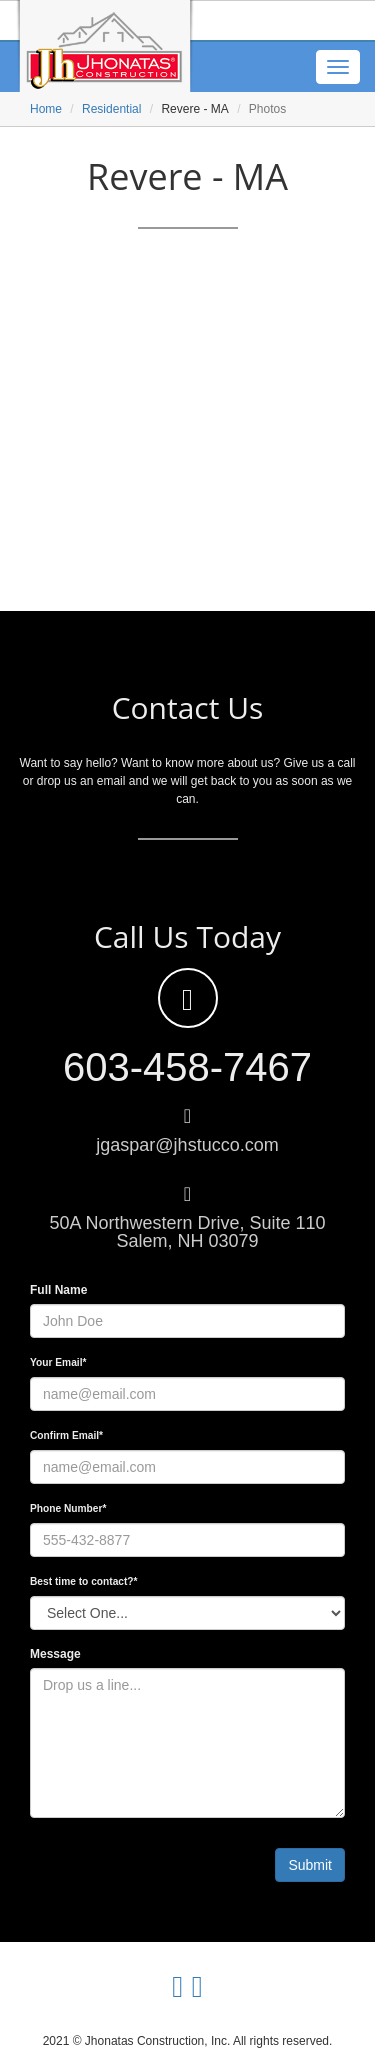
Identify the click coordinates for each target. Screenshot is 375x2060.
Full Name (58, 1290)
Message (55, 1654)
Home (46, 109)
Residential (111, 109)
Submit (310, 1865)
